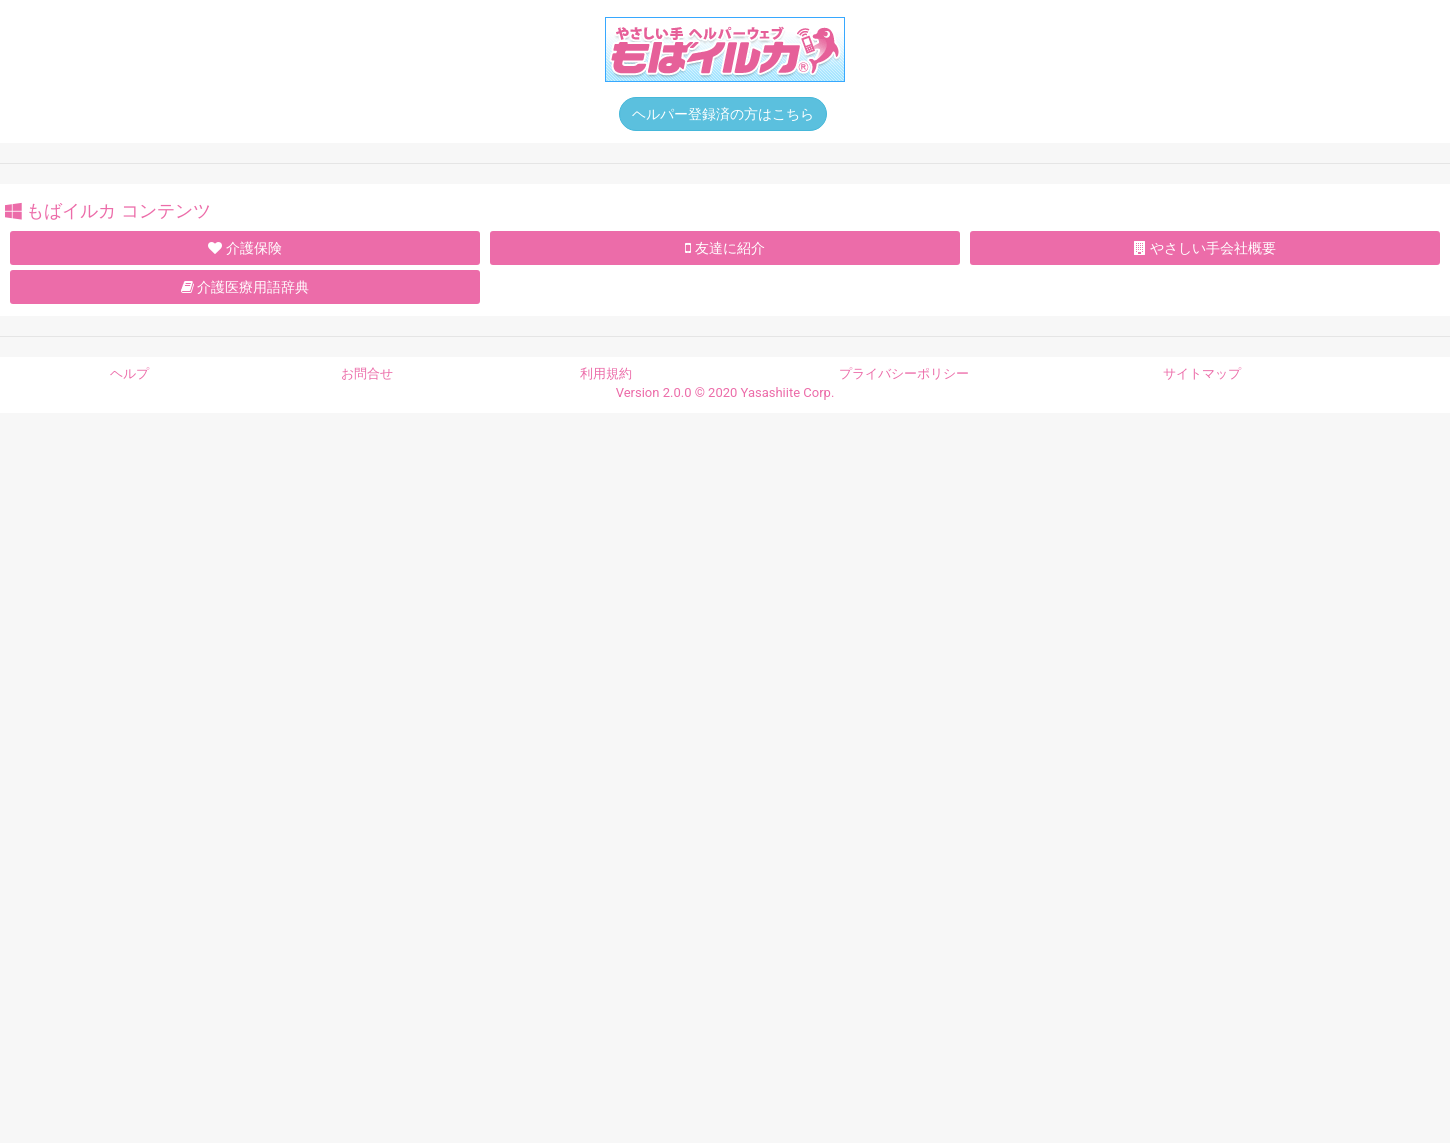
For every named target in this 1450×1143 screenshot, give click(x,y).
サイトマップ (1202, 373)
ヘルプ (129, 373)
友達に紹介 (724, 248)
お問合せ (367, 373)
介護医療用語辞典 (245, 287)
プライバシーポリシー (904, 373)
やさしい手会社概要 (1204, 248)
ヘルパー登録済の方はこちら (723, 114)
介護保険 (244, 248)
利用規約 (606, 373)
